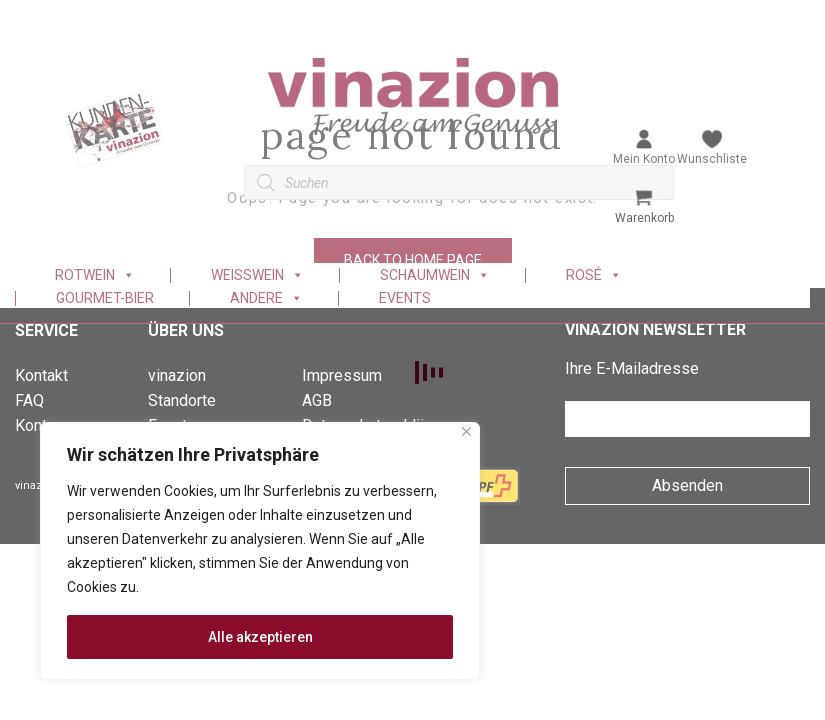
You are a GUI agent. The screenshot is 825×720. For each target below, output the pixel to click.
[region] (260, 551)
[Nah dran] (466, 431)
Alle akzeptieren (260, 637)
